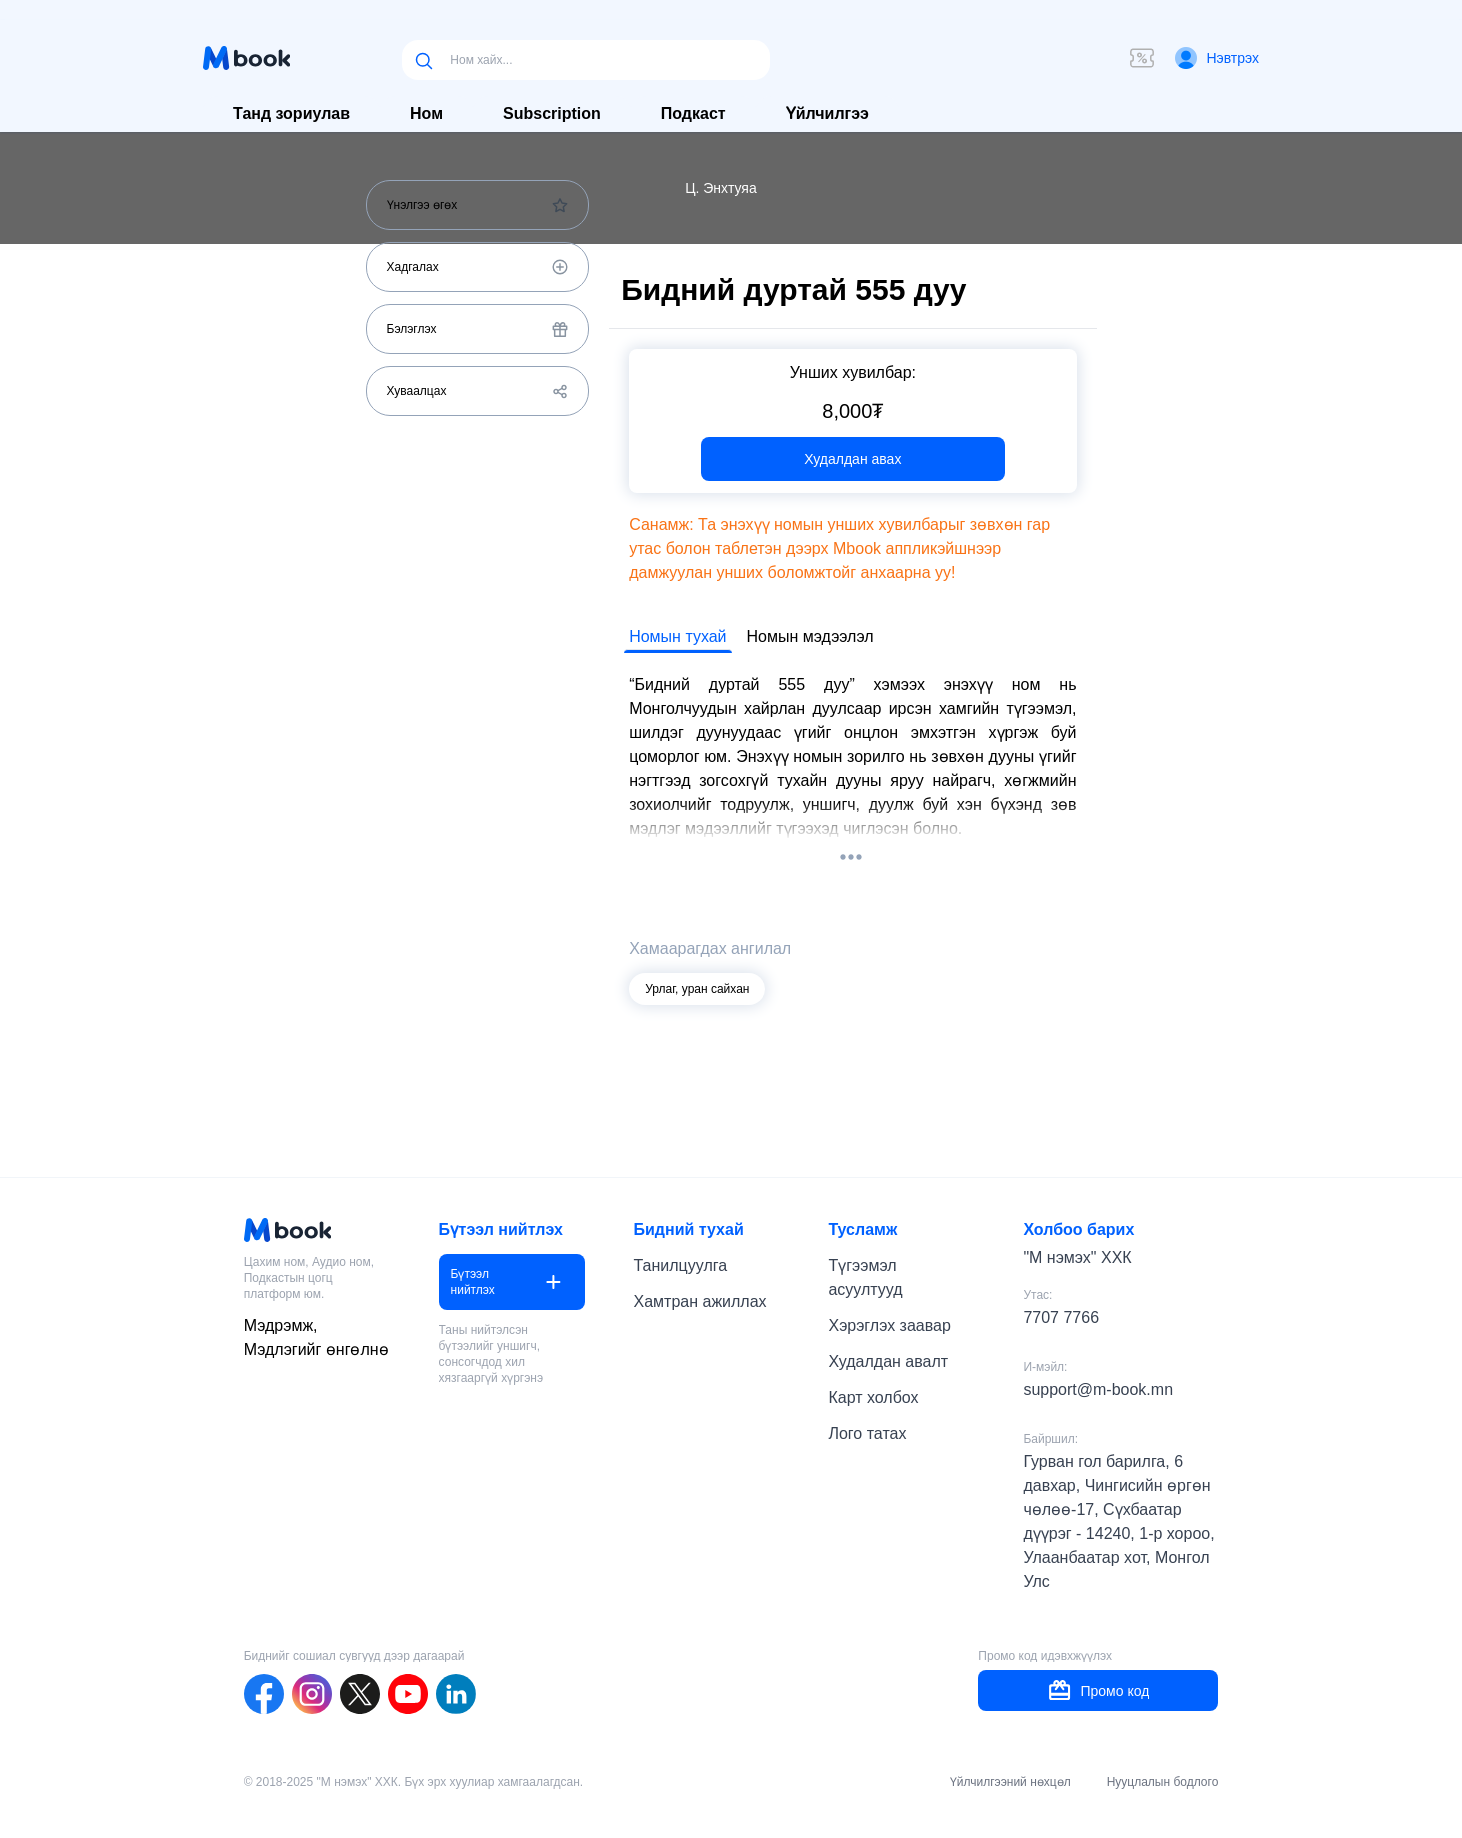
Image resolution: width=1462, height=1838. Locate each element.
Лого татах (867, 1433)
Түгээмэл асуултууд (865, 1277)
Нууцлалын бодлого (1163, 1782)
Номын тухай (677, 636)
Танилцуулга (681, 1265)
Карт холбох (873, 1397)
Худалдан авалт (888, 1361)
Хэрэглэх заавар (889, 1325)
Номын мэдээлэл (810, 636)
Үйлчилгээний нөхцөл (1010, 1782)
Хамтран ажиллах (700, 1301)
